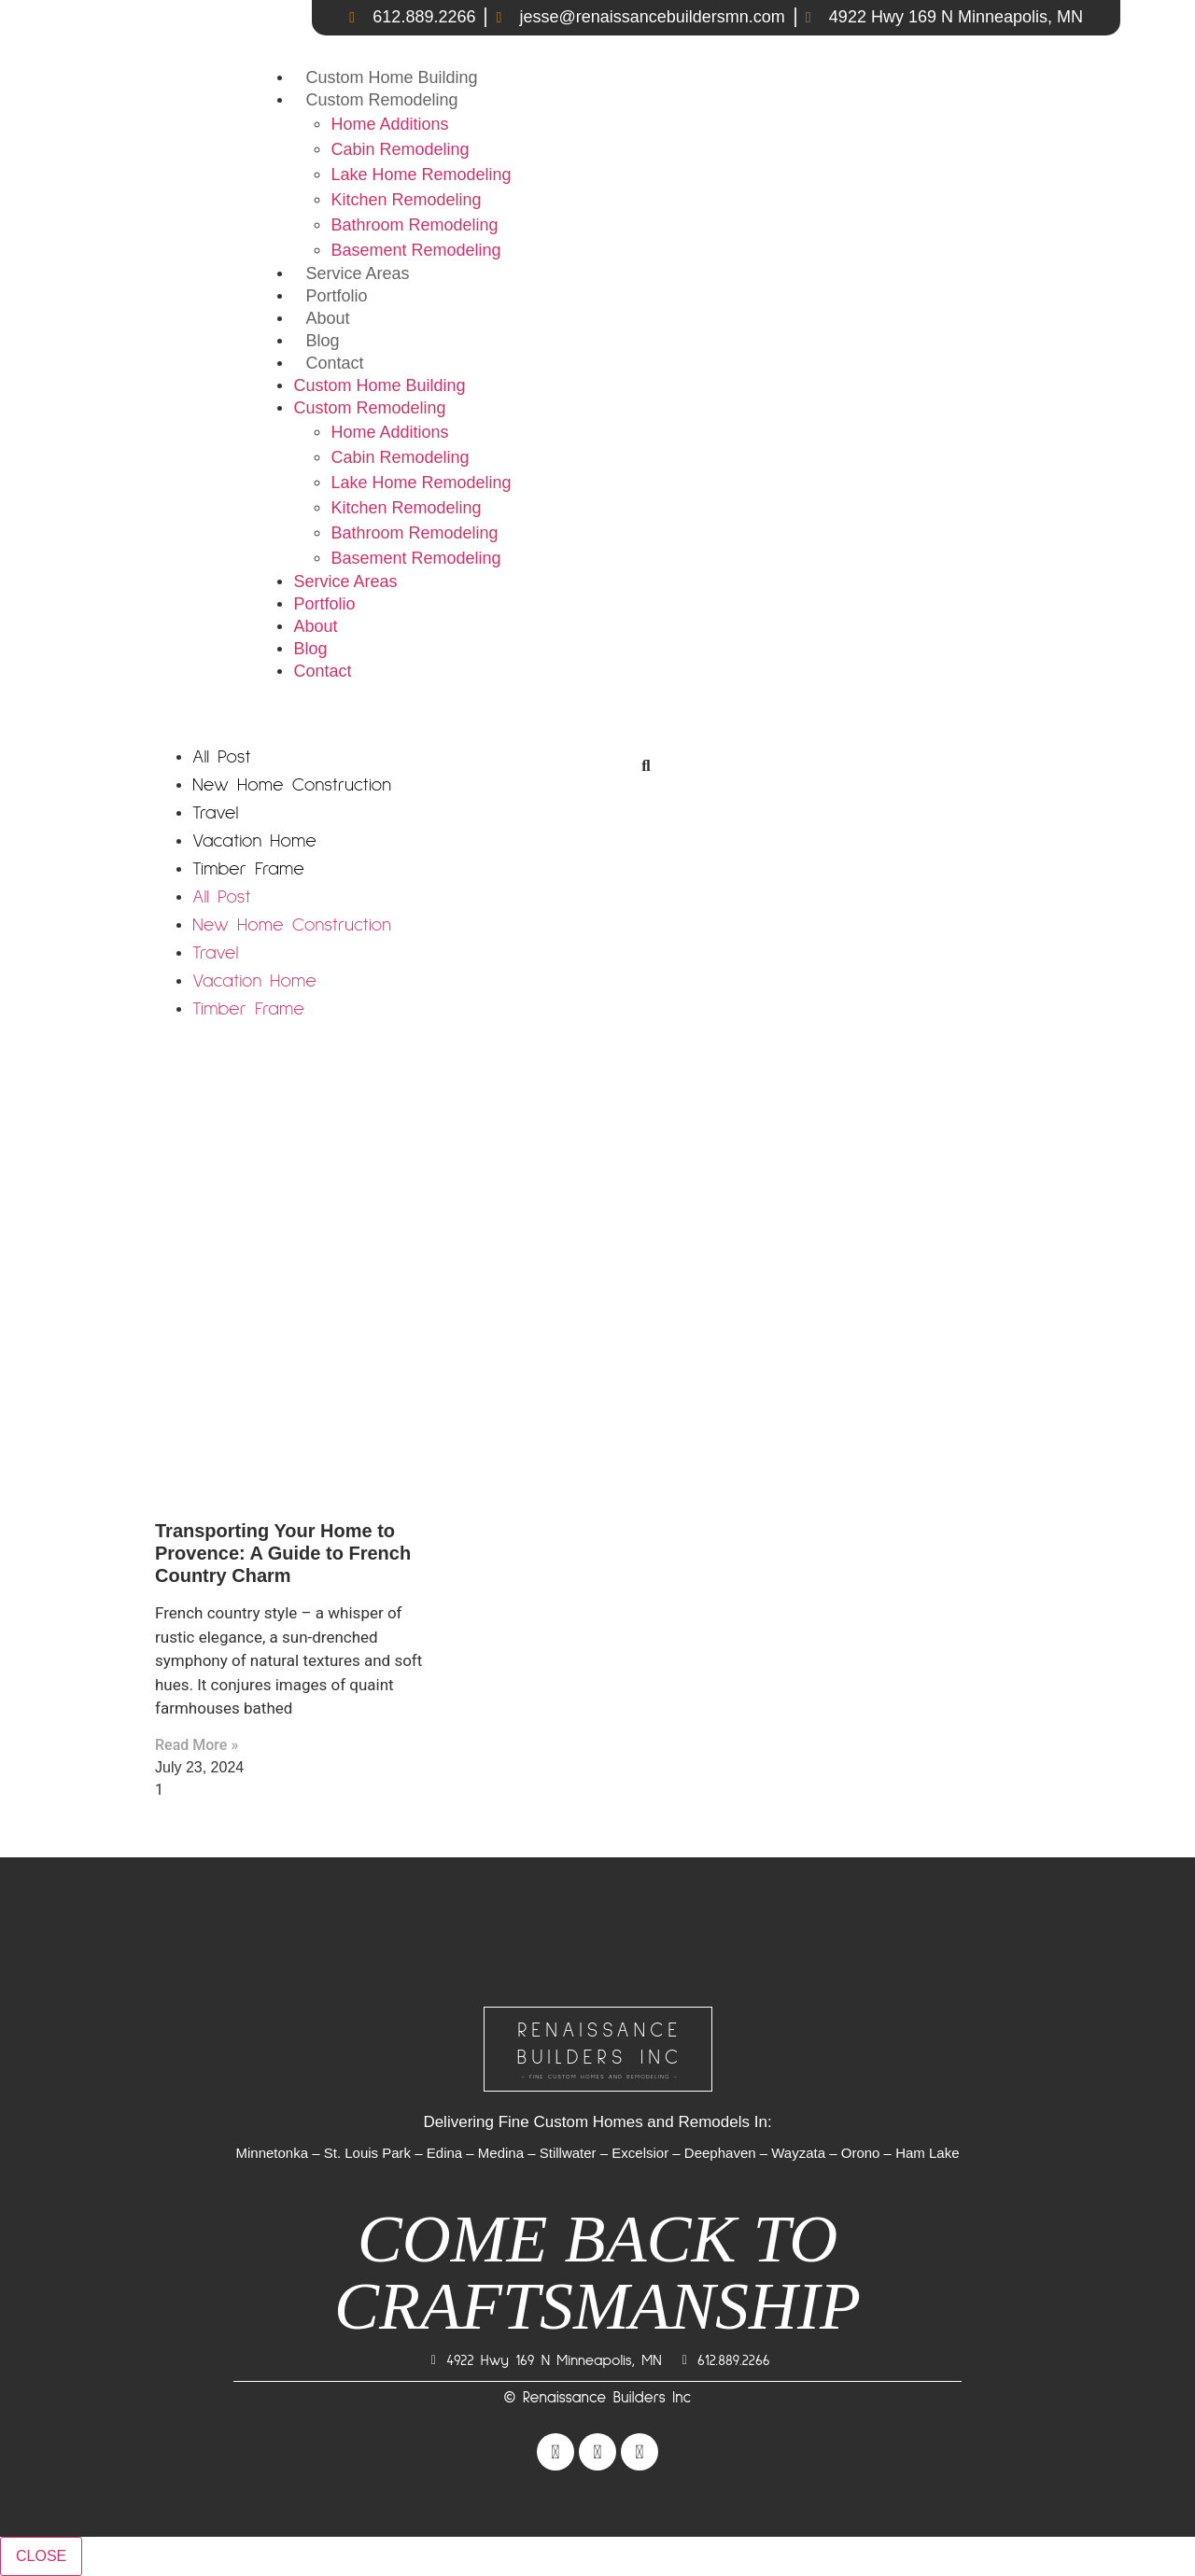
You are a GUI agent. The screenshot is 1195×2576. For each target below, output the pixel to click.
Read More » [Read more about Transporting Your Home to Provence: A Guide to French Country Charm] (196, 1745)
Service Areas (357, 273)
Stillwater (568, 2153)
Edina (444, 2153)
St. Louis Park (367, 2153)
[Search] (646, 766)
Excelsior (640, 2153)
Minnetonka (271, 2153)
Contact (334, 363)
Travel (215, 813)
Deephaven (720, 2153)
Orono (860, 2153)
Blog (322, 340)
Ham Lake (927, 2153)
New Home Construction (291, 785)
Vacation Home (254, 841)
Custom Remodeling (381, 100)
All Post (221, 757)
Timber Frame (248, 869)
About (327, 318)
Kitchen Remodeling (405, 199)
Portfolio (336, 296)
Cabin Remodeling (399, 149)
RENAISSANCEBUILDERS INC (600, 2051)
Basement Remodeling (415, 250)
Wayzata (798, 2153)
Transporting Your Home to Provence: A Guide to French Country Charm (283, 1553)
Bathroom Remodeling (414, 225)
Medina (501, 2153)
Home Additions (389, 124)
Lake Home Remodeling (420, 174)
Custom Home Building (391, 77)
